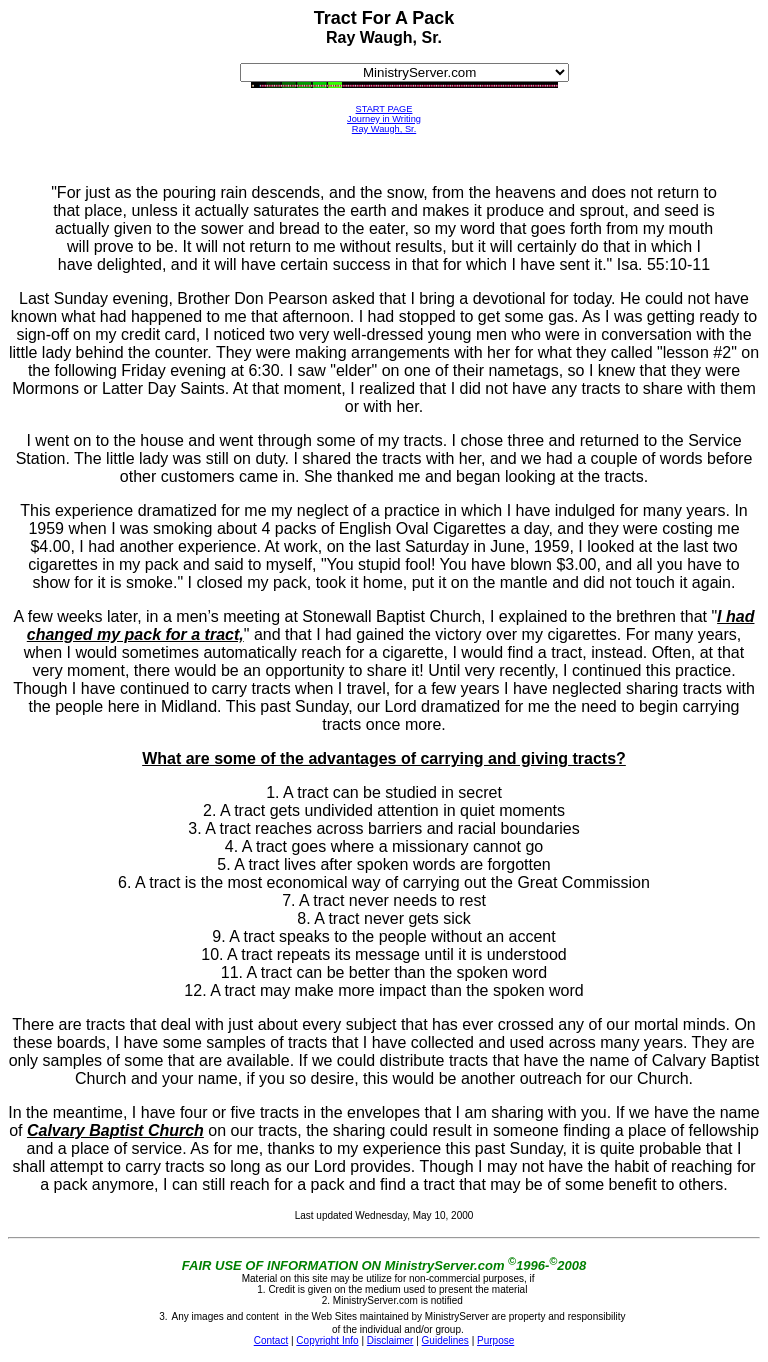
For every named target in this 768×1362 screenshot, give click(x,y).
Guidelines (445, 1340)
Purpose (495, 1340)
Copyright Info (327, 1340)
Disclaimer (390, 1340)
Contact (271, 1340)
